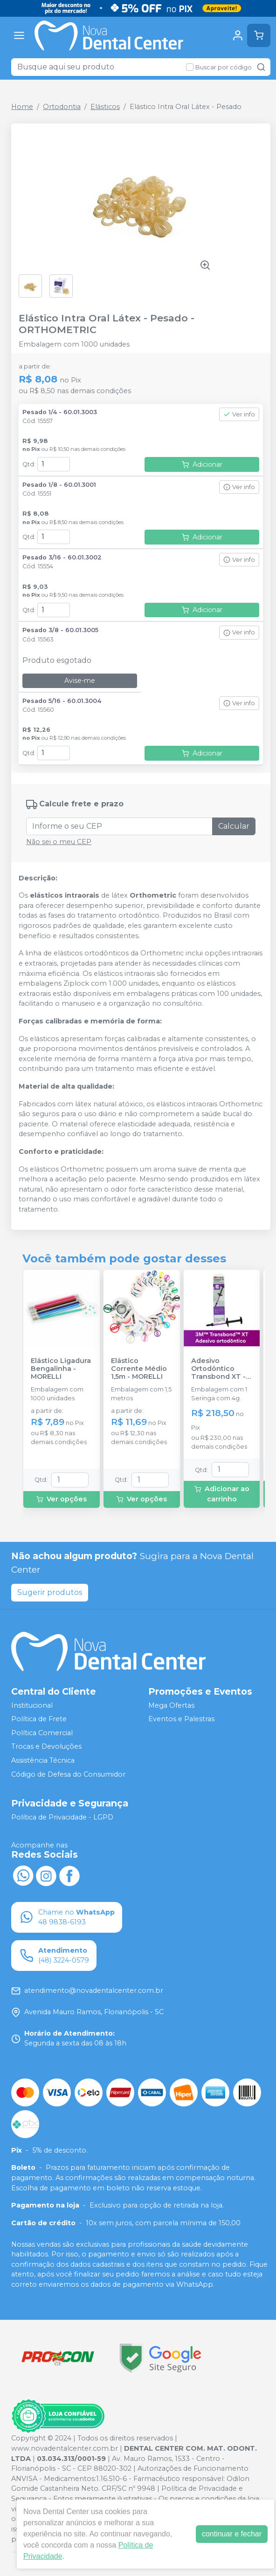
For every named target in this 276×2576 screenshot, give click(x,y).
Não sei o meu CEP (58, 842)
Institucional (32, 1705)
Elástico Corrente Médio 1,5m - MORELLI (139, 1369)
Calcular (233, 826)
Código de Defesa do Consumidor (68, 1774)
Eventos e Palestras (181, 1719)
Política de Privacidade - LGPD (62, 1817)
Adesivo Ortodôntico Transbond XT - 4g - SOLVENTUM (221, 1369)
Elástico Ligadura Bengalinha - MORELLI (61, 1369)
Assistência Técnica (43, 1760)
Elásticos (105, 106)
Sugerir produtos (49, 1592)
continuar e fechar (232, 2534)
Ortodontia (62, 106)
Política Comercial (42, 1733)
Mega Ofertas (171, 1705)
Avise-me (79, 680)
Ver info (239, 414)
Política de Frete (39, 1719)
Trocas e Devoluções (46, 1747)
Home (22, 106)
